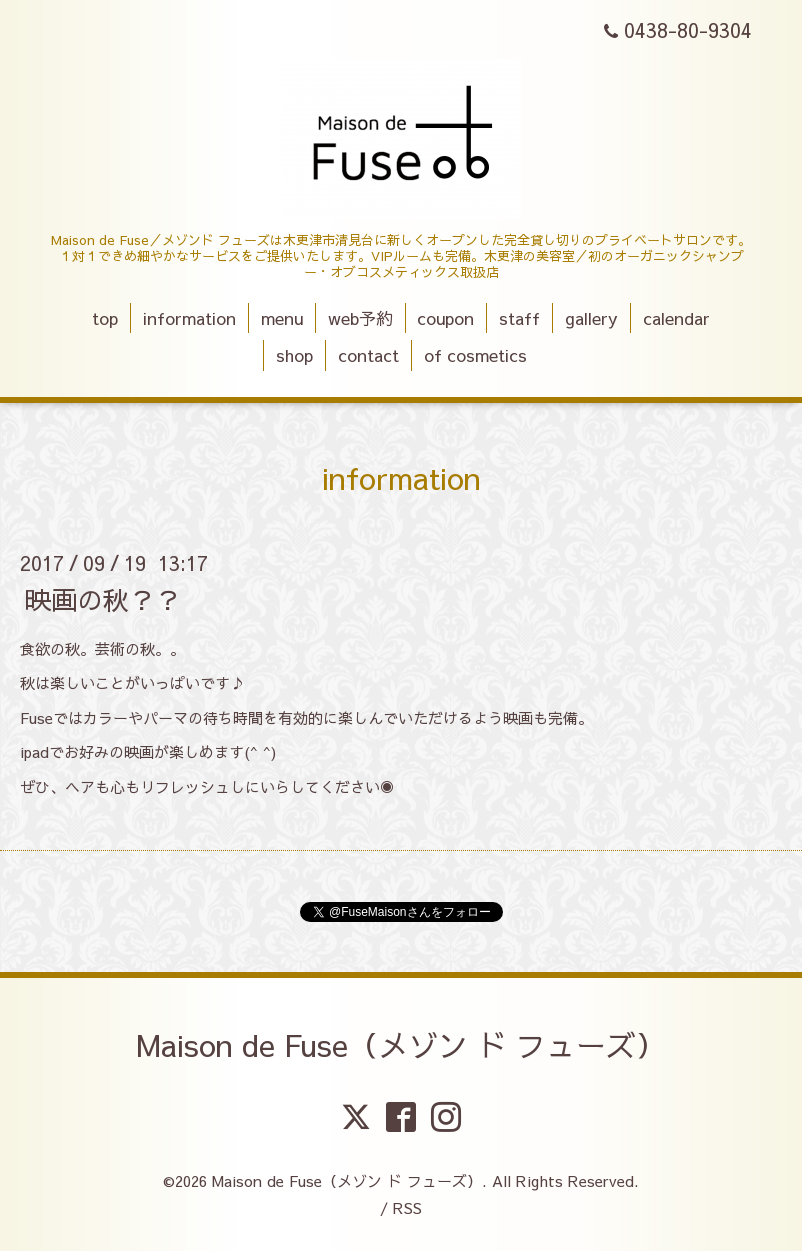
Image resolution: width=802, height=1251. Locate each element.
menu (282, 318)
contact (368, 355)
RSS (407, 1207)
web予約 (360, 318)
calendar (676, 318)
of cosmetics (475, 355)
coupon (445, 318)
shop (294, 355)
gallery (591, 318)
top (105, 318)
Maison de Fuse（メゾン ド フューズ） (401, 1044)
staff (519, 318)
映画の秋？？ (103, 598)
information (189, 318)
